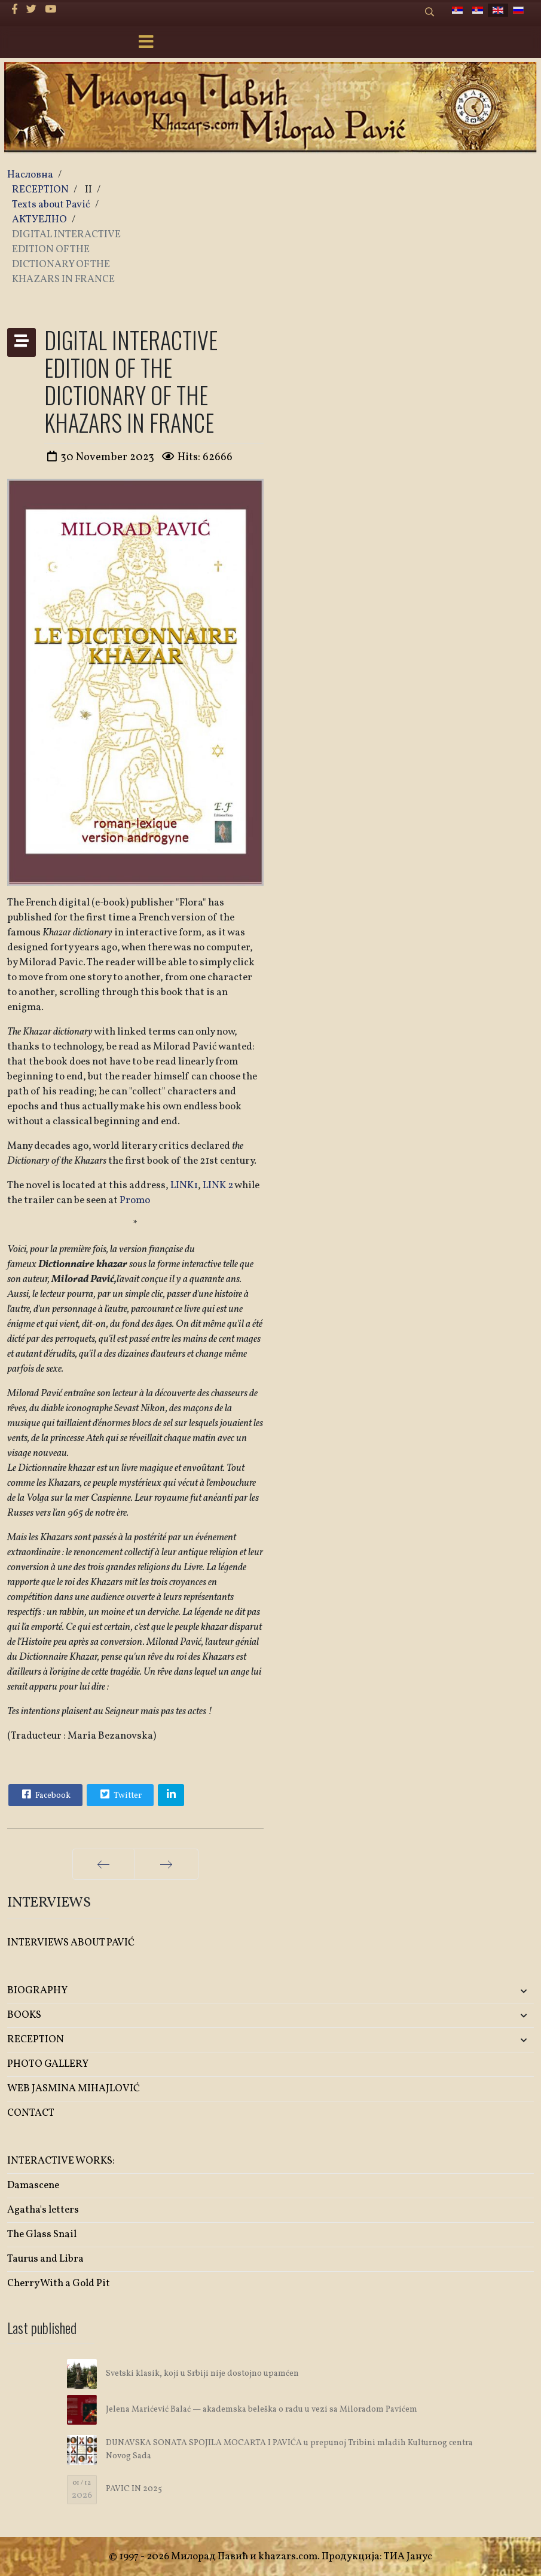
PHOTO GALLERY (47, 2064)
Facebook (45, 1794)
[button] (447, 1991)
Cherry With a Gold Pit (58, 2283)
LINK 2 (218, 1185)
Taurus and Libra (45, 2259)
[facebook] (14, 10)
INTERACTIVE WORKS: (61, 2161)
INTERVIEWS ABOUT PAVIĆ (71, 1943)
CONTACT (30, 2113)
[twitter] (31, 10)
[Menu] (146, 43)
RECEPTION (35, 2039)
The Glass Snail (42, 2234)
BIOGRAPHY (37, 1990)
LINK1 (184, 1185)
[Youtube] (50, 10)
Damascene (33, 2185)
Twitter (119, 1794)
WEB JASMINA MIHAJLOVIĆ (73, 2088)
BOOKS (24, 2015)
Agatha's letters (43, 2210)
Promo (135, 1200)
